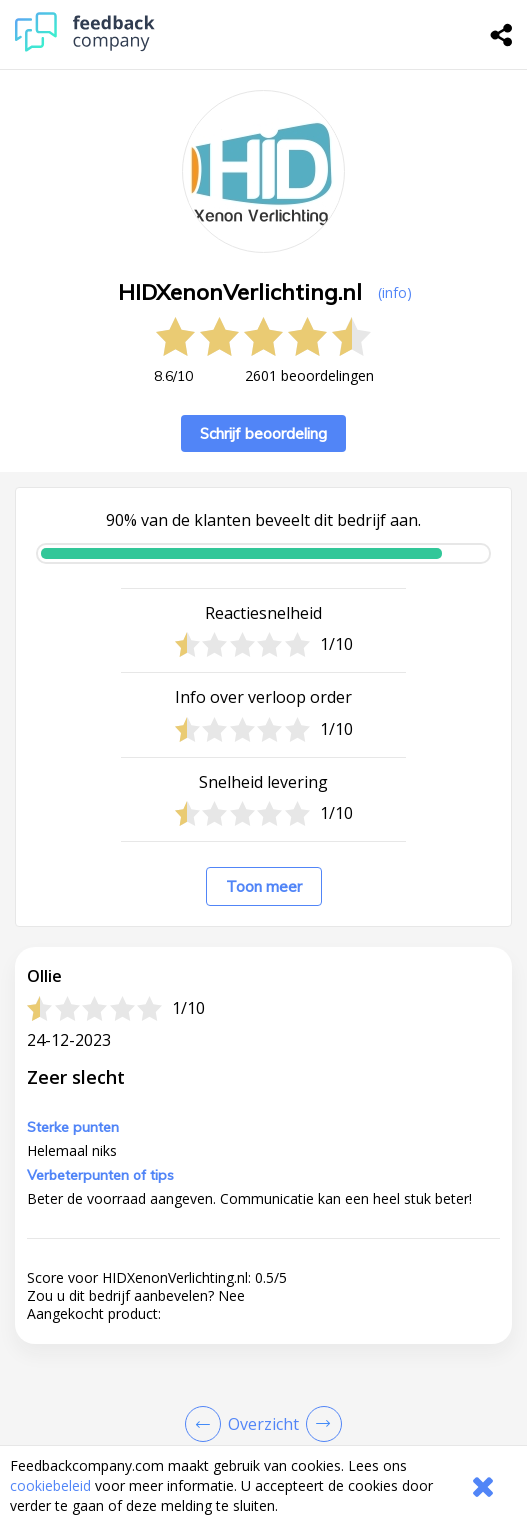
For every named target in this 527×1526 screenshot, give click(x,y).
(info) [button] (395, 292)
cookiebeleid (50, 1485)
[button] (263, 1318)
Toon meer (264, 886)
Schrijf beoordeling (263, 433)
